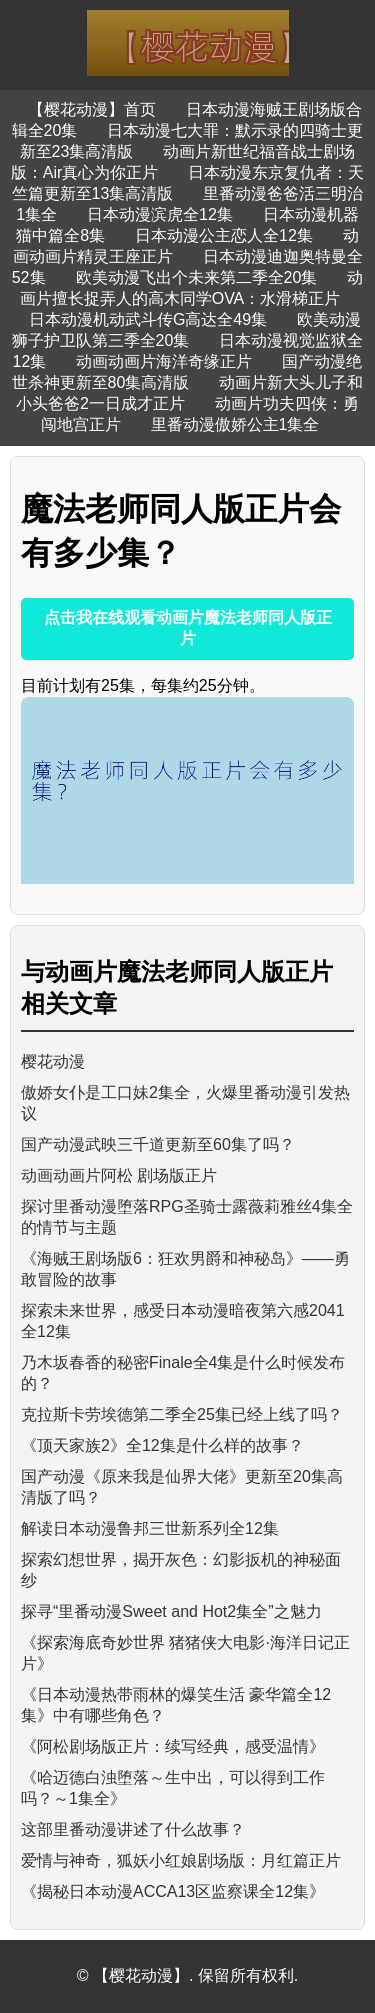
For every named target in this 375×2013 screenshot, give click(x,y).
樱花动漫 (53, 1061)
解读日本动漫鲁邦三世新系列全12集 (150, 1528)
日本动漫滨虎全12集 (160, 214)
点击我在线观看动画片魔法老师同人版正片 (188, 628)
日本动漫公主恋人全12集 (224, 235)
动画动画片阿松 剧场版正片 (119, 1175)
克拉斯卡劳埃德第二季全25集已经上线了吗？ (182, 1414)
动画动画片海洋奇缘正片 (164, 361)
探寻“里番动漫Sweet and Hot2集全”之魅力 (171, 1611)
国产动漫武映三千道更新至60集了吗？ (158, 1144)
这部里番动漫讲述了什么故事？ (133, 1829)
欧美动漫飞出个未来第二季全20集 (197, 277)
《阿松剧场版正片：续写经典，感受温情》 (173, 1746)
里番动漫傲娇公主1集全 (235, 424)
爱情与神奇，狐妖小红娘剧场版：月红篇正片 (181, 1860)
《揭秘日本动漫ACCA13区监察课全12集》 (173, 1891)
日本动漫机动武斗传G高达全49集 (148, 319)
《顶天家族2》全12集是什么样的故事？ (162, 1445)
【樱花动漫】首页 (92, 109)
